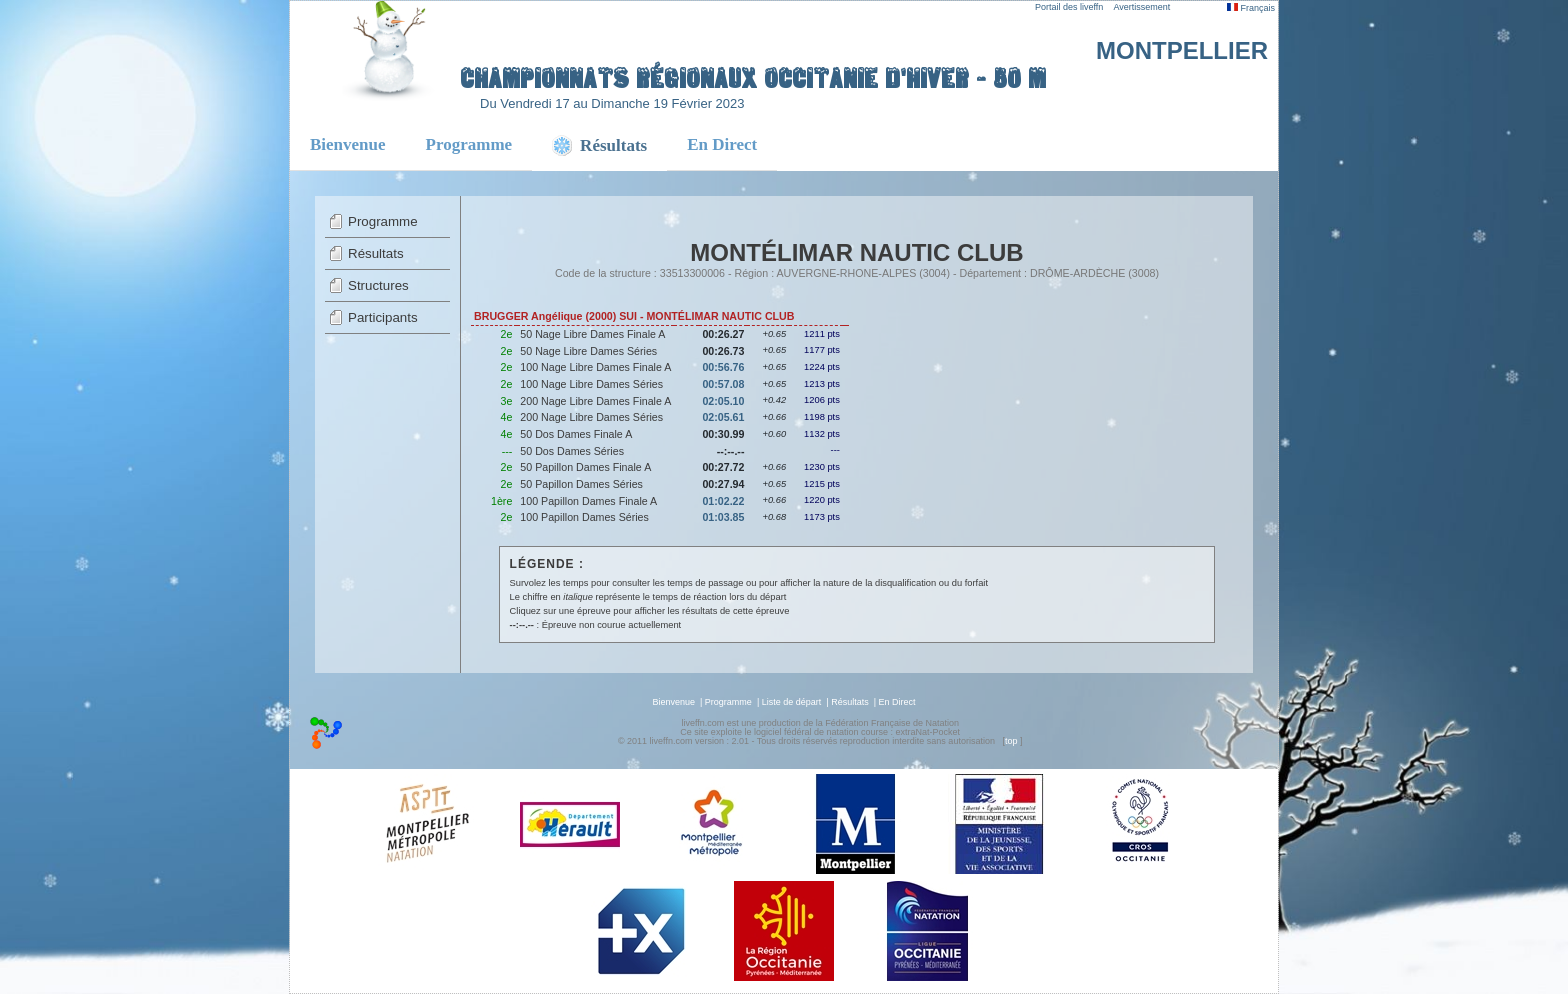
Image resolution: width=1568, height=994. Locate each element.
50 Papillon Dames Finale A (585, 467)
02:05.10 (723, 401)
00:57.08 (723, 384)
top (1011, 741)
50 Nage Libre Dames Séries (588, 351)
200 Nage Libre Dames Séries (591, 417)
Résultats (376, 253)
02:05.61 (723, 417)
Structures (378, 285)
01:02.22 (723, 501)
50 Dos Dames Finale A (576, 434)
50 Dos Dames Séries (572, 451)
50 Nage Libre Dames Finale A (592, 334)
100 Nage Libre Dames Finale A (595, 367)
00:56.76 (723, 367)
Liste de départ (792, 702)
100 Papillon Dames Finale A (588, 501)
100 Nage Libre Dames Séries (591, 384)
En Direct (722, 144)
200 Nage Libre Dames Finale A (595, 401)
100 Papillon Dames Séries (584, 517)
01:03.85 (723, 517)
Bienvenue (348, 144)
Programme (469, 144)
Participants (383, 317)
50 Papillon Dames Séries (581, 484)
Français (1251, 8)
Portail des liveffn (1069, 7)
